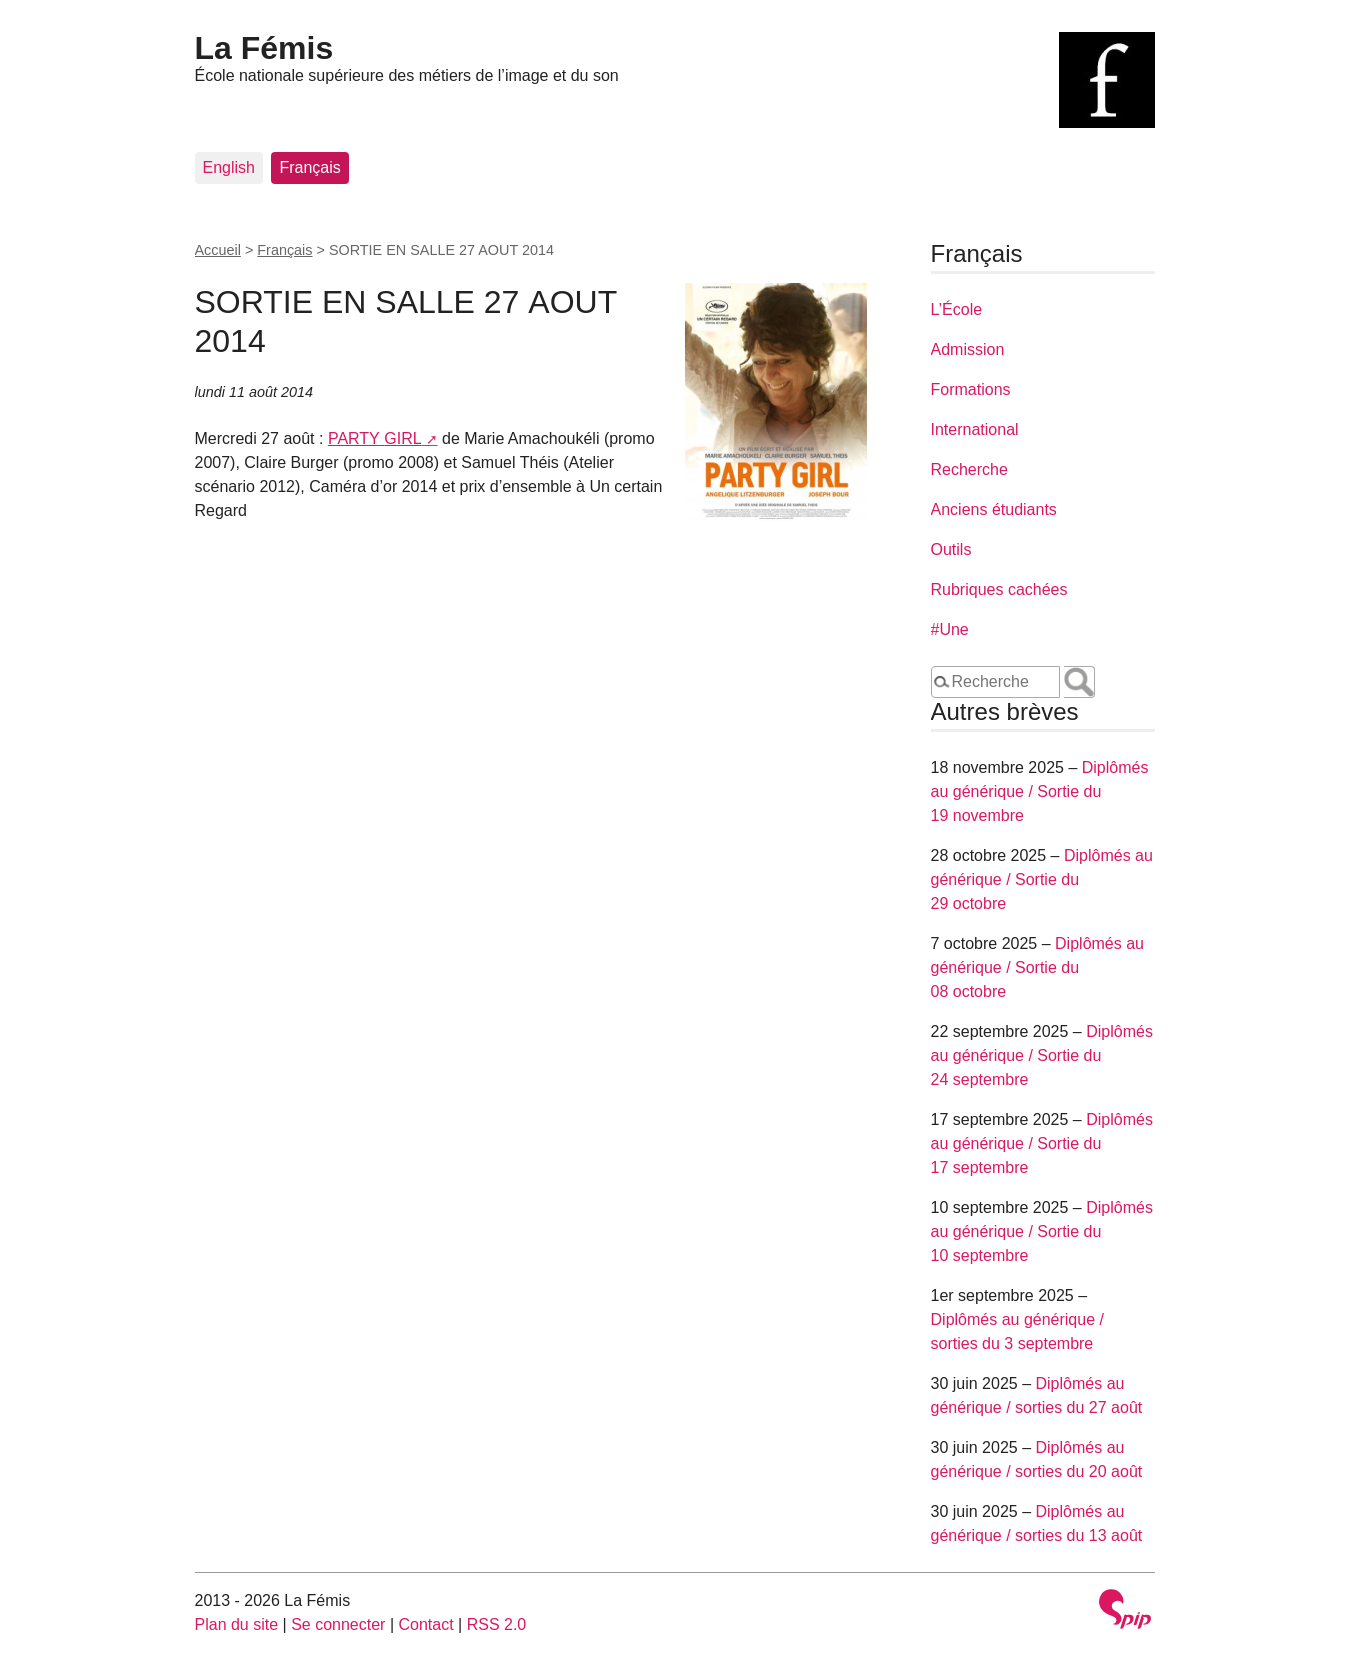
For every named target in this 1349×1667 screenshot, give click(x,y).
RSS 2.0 (497, 1624)
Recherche (969, 469)
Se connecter (338, 1624)
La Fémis (264, 48)
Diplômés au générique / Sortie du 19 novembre (1040, 791)
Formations (971, 389)
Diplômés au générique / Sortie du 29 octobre (1042, 879)
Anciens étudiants (994, 509)
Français (309, 167)
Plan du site (237, 1624)
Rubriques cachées (999, 589)
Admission (968, 349)
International (975, 429)
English (229, 167)
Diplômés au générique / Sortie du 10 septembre (1042, 1231)
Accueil (218, 250)
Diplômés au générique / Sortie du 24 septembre (1042, 1055)
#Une (950, 629)
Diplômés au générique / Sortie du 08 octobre (1037, 967)
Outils (951, 549)
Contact (425, 1624)
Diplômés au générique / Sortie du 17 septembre (1042, 1143)
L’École (957, 309)
